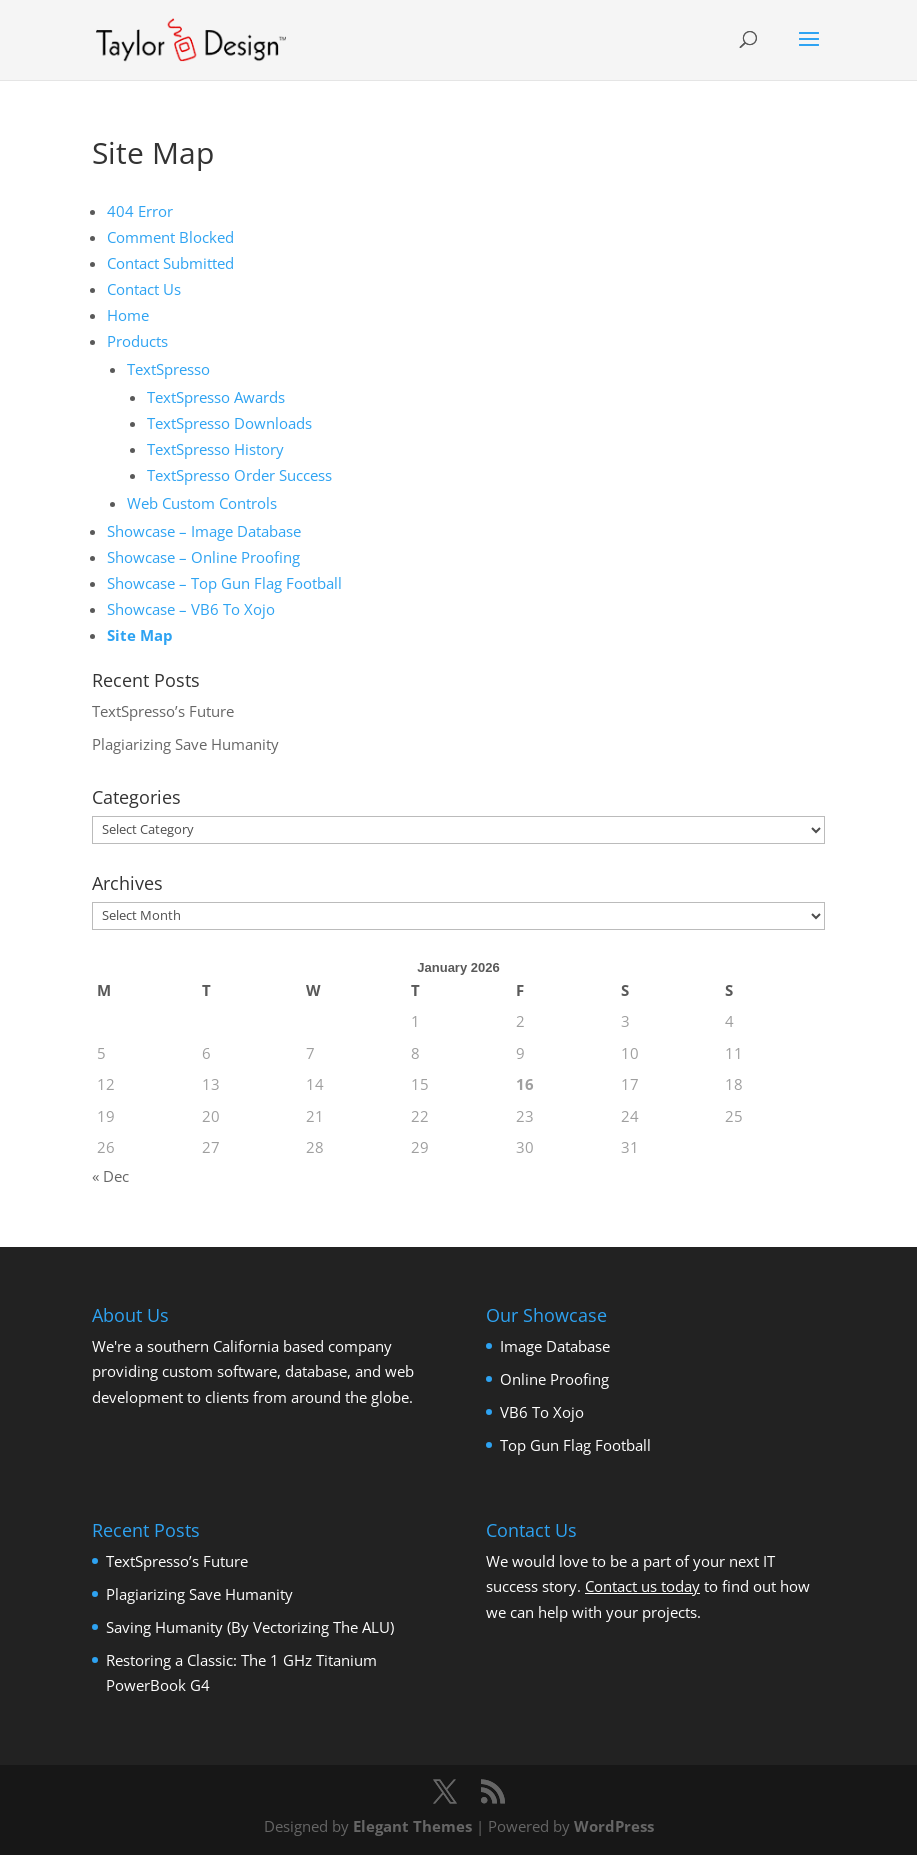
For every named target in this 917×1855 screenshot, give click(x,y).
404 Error (140, 211)
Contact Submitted (170, 263)
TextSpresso (168, 369)
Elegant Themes (412, 1826)
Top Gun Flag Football (575, 1445)
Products (137, 341)
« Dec (110, 1176)
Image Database (555, 1346)
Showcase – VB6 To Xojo (191, 609)
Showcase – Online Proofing (203, 557)
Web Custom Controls (202, 503)
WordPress (614, 1826)
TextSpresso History (215, 449)
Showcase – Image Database (204, 531)
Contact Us (144, 289)
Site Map (140, 635)
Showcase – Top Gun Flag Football (224, 583)
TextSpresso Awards (216, 397)
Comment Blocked (170, 237)
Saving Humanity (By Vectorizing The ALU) (250, 1627)
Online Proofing (554, 1379)
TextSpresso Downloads (229, 423)
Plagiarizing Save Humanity (185, 744)
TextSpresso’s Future (163, 711)
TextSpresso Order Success (239, 475)
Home (128, 315)
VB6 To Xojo (542, 1412)
